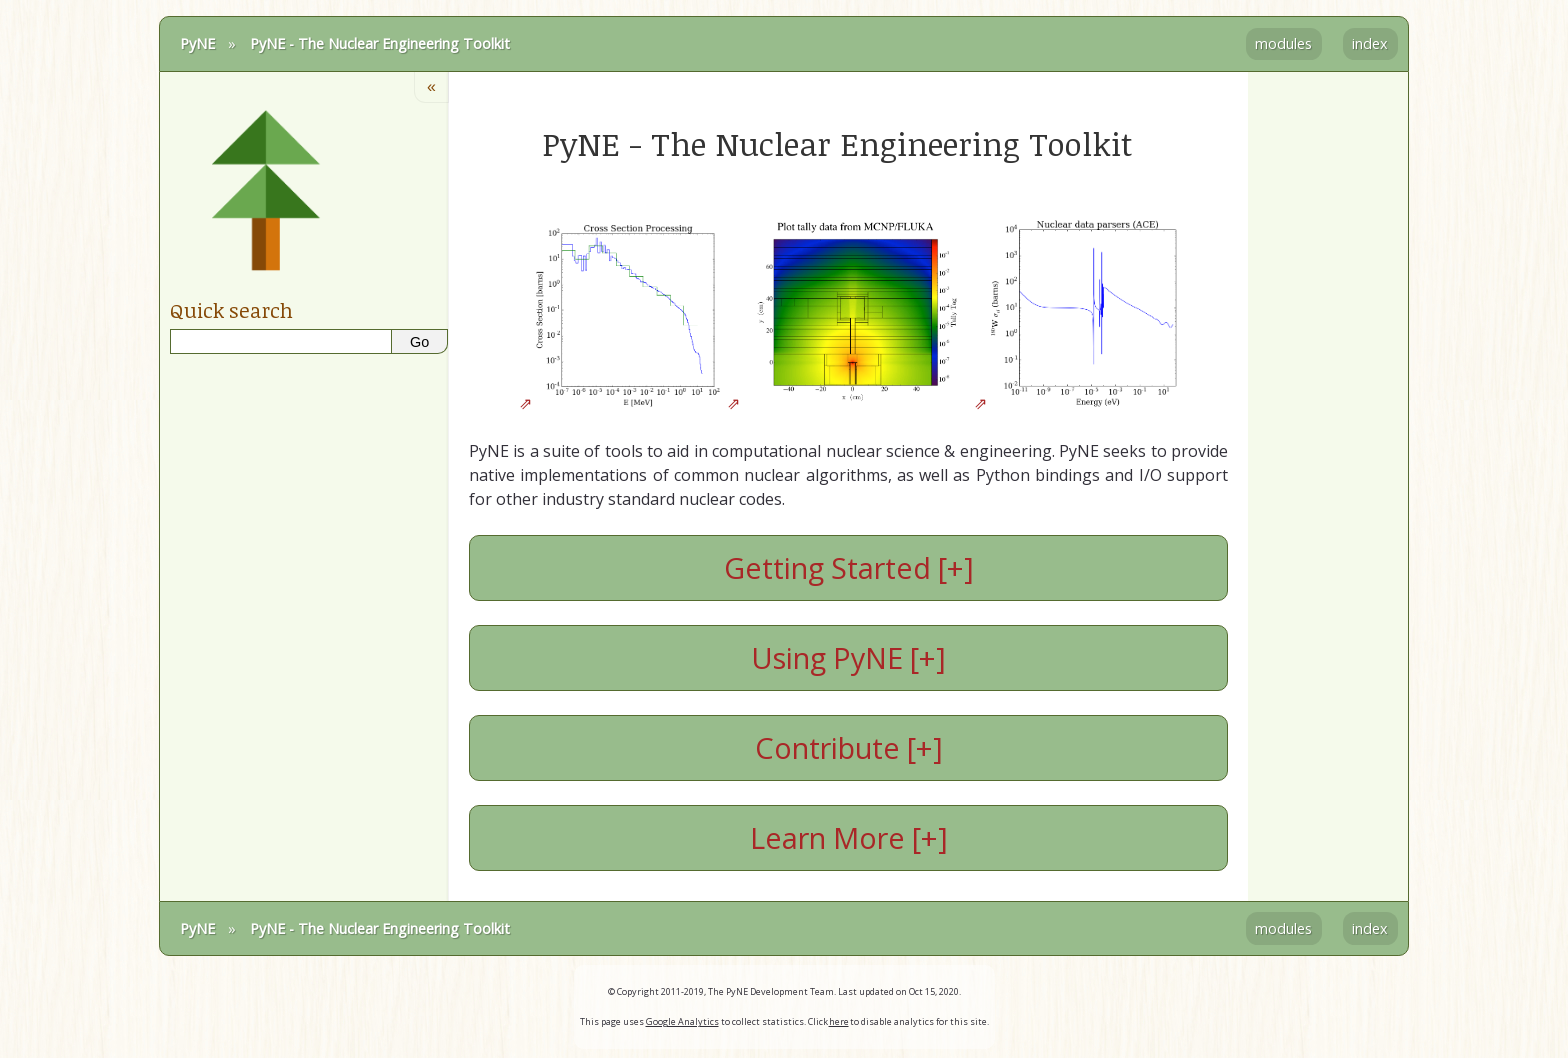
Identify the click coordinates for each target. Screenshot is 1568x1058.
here (839, 1021)
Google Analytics (682, 1021)
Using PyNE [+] (848, 657)
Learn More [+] (849, 837)
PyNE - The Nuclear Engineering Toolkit (380, 43)
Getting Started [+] (849, 567)
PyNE (197, 43)
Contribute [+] (849, 747)
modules (1283, 43)
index (1370, 43)
